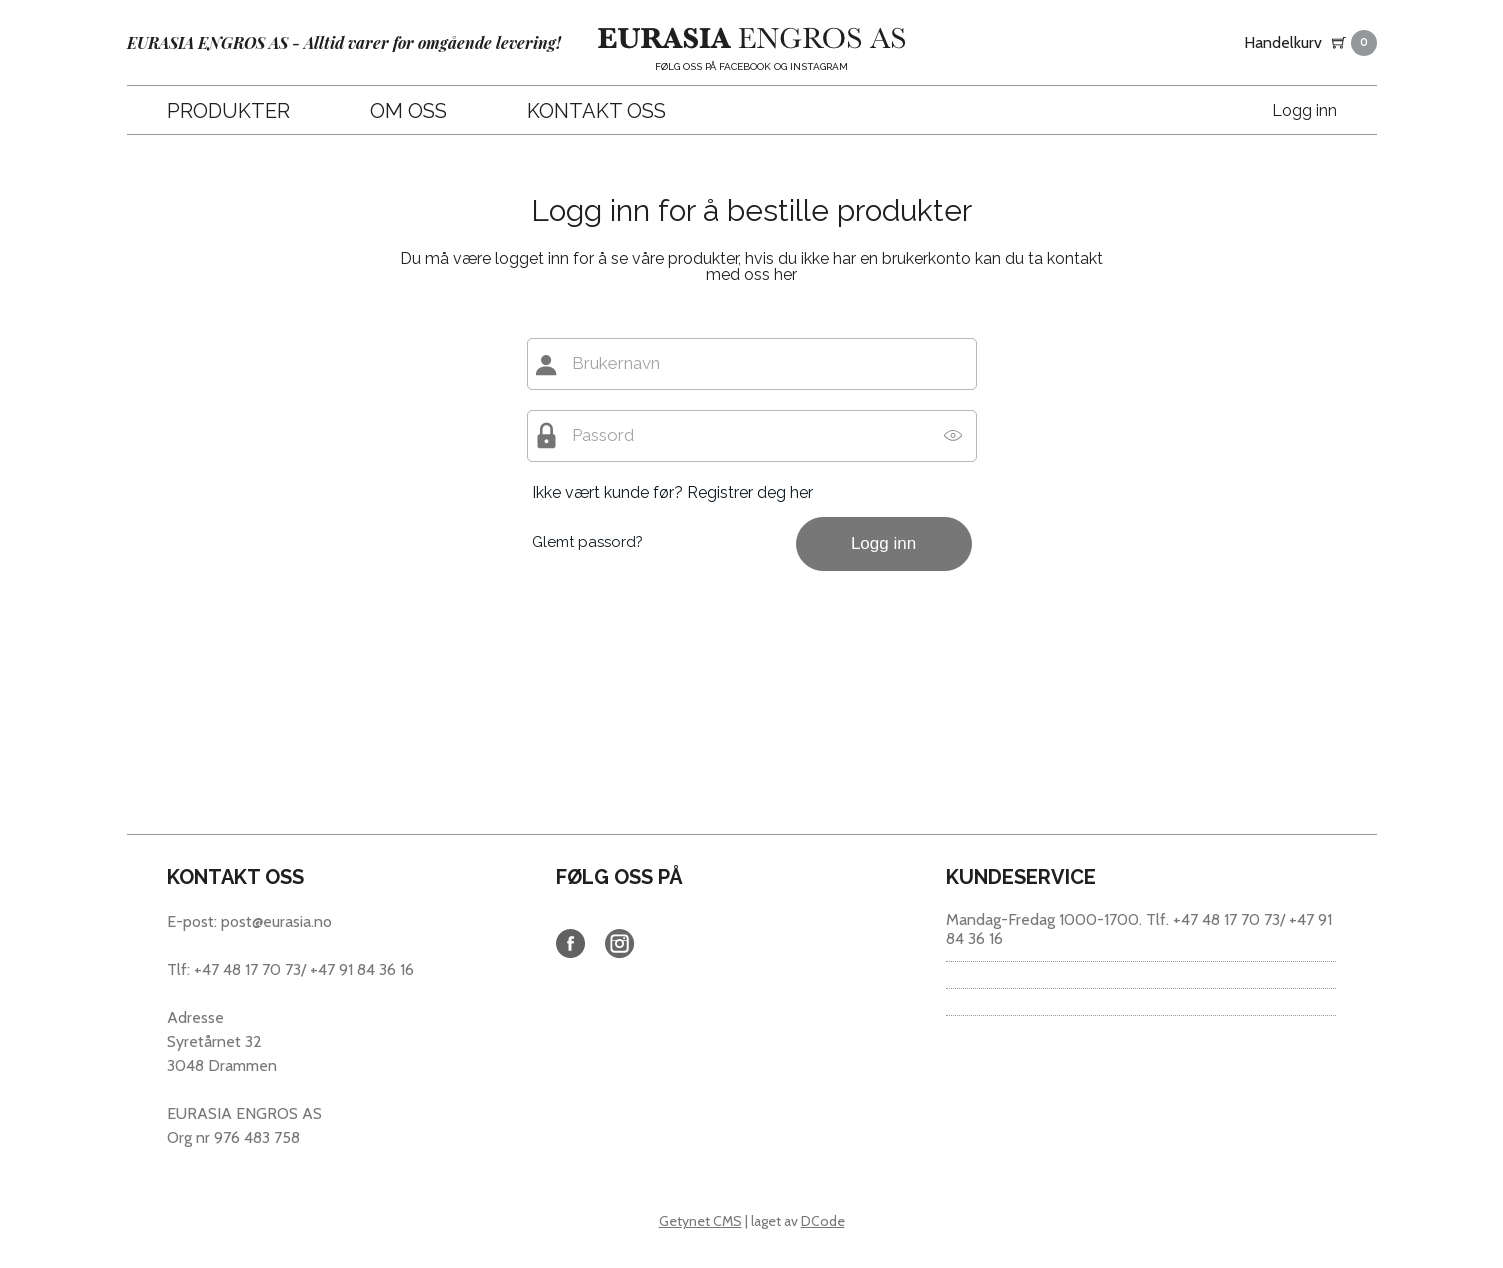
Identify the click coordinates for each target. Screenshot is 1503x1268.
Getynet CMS (700, 1221)
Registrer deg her (750, 492)
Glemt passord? (587, 542)
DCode (823, 1221)
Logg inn (1304, 110)
